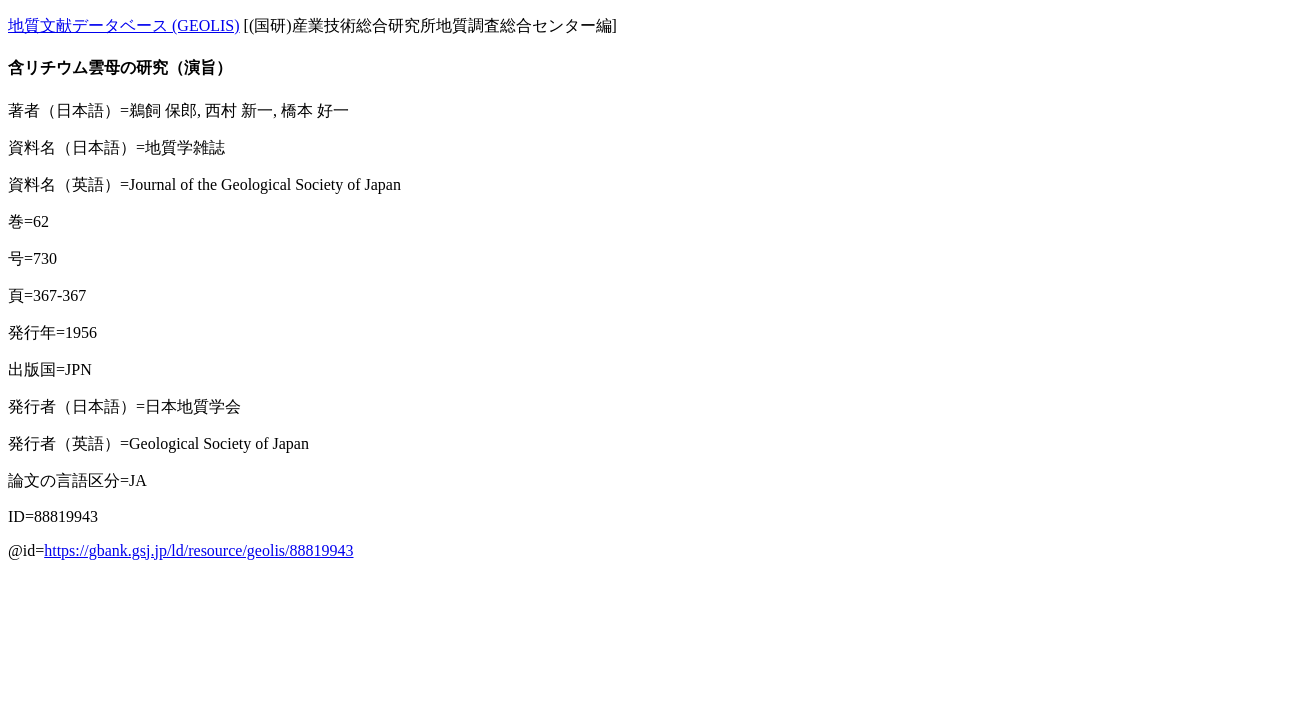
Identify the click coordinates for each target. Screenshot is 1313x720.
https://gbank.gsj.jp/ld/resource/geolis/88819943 (198, 550)
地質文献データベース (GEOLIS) (124, 25)
